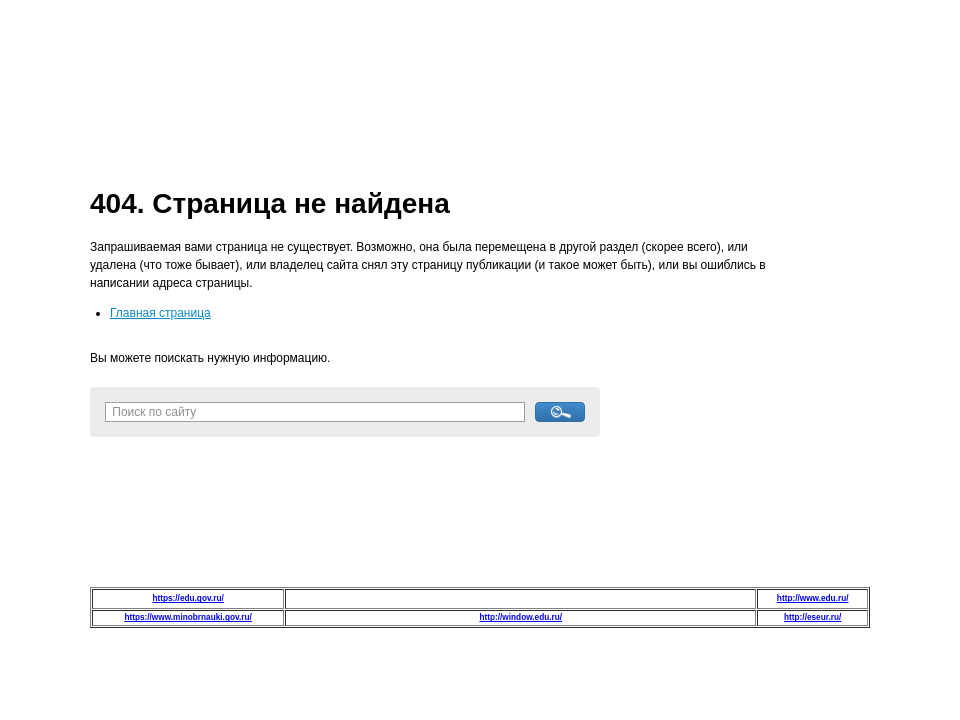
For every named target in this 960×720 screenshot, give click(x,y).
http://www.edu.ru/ (813, 598)
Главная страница (160, 313)
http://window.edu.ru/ (520, 617)
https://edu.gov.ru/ (187, 598)
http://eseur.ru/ (812, 617)
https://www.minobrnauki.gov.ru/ (187, 617)
